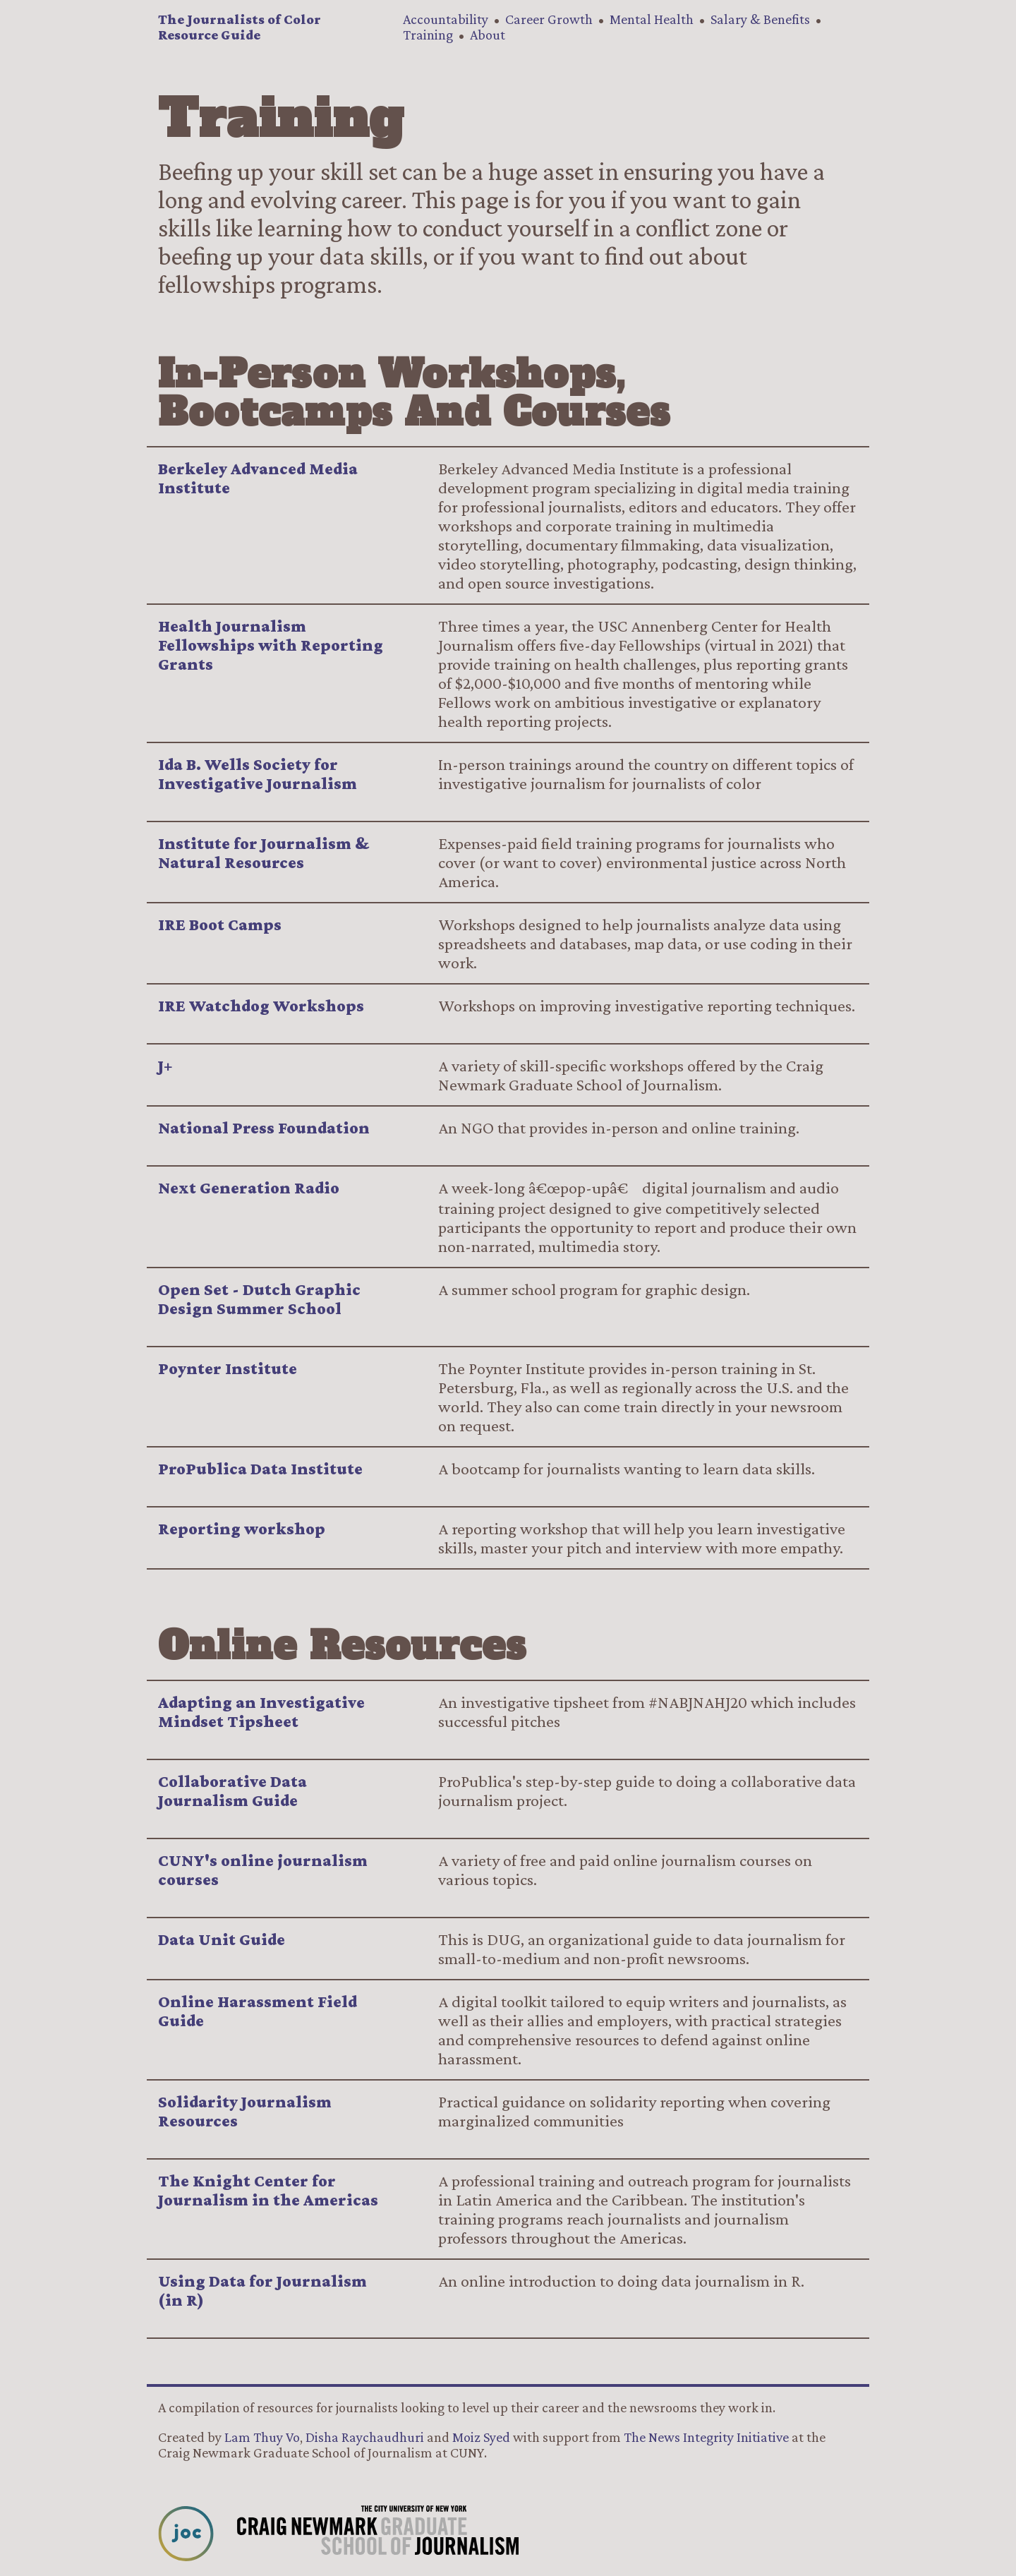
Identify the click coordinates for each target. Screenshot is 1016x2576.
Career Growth (549, 19)
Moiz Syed (481, 2437)
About (487, 34)
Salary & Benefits (760, 19)
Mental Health (652, 19)
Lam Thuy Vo (262, 2437)
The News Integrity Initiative (706, 2437)
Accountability (445, 19)
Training (428, 34)
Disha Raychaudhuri (365, 2437)
